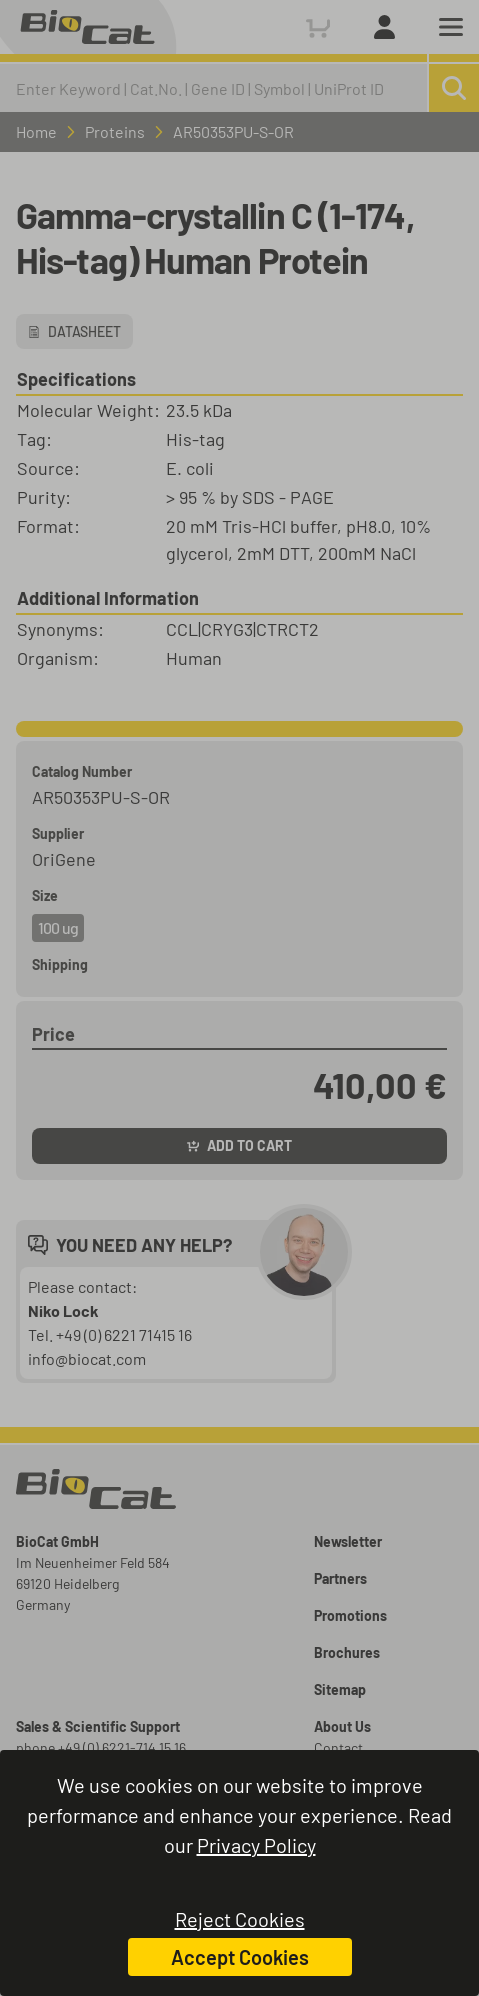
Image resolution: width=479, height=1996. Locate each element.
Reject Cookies (240, 1919)
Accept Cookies (240, 1957)
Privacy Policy (256, 1845)
